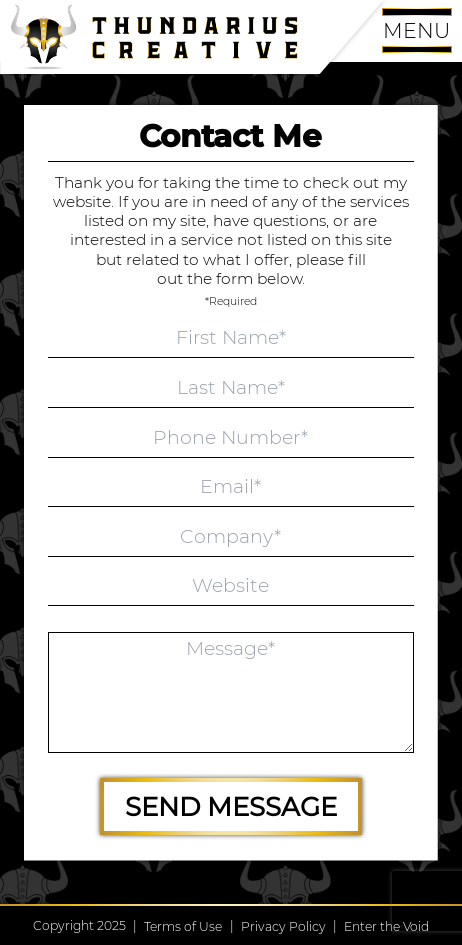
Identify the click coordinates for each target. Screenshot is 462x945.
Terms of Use (183, 926)
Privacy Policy (283, 926)
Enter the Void (386, 926)
